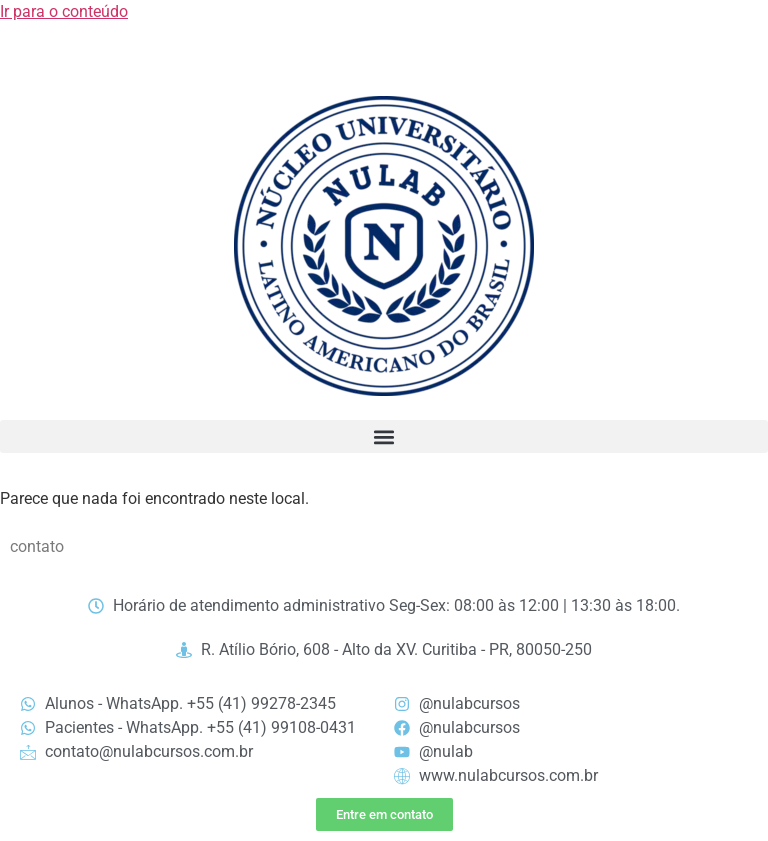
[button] (384, 436)
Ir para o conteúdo (64, 11)
